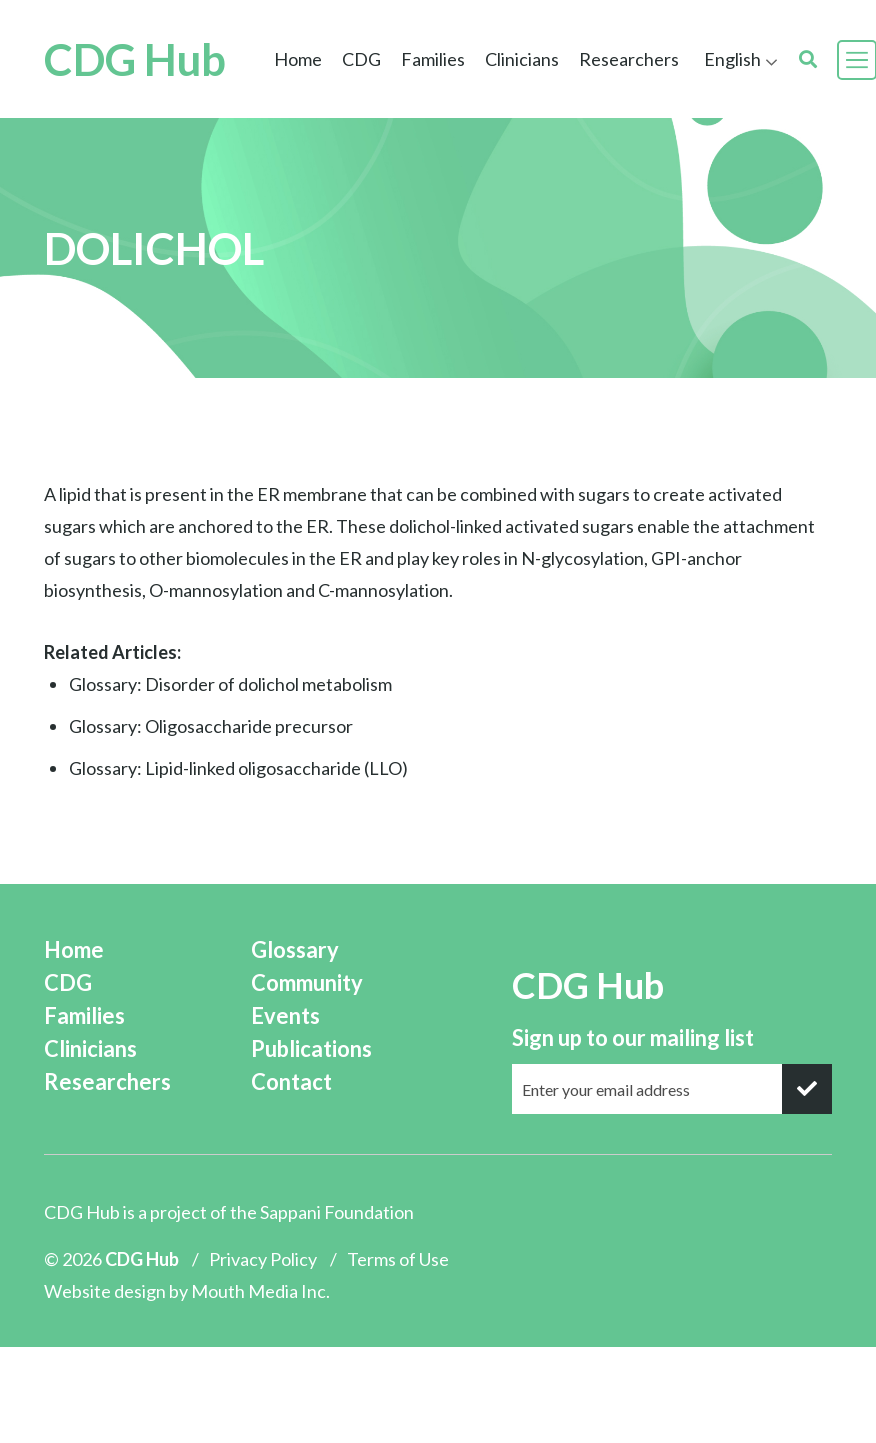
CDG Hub (135, 60)
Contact (291, 1081)
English (732, 59)
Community (307, 982)
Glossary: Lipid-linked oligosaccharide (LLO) (238, 768)
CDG (361, 59)
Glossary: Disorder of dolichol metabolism (230, 684)
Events (285, 1015)
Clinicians (522, 59)
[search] (808, 59)
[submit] (807, 1089)
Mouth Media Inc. (260, 1291)
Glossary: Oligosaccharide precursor (211, 726)
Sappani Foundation (337, 1212)
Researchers (629, 59)
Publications (311, 1048)
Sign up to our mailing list (633, 1037)
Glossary (295, 949)
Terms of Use (398, 1259)
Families (433, 59)
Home (298, 59)
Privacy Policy (263, 1259)
